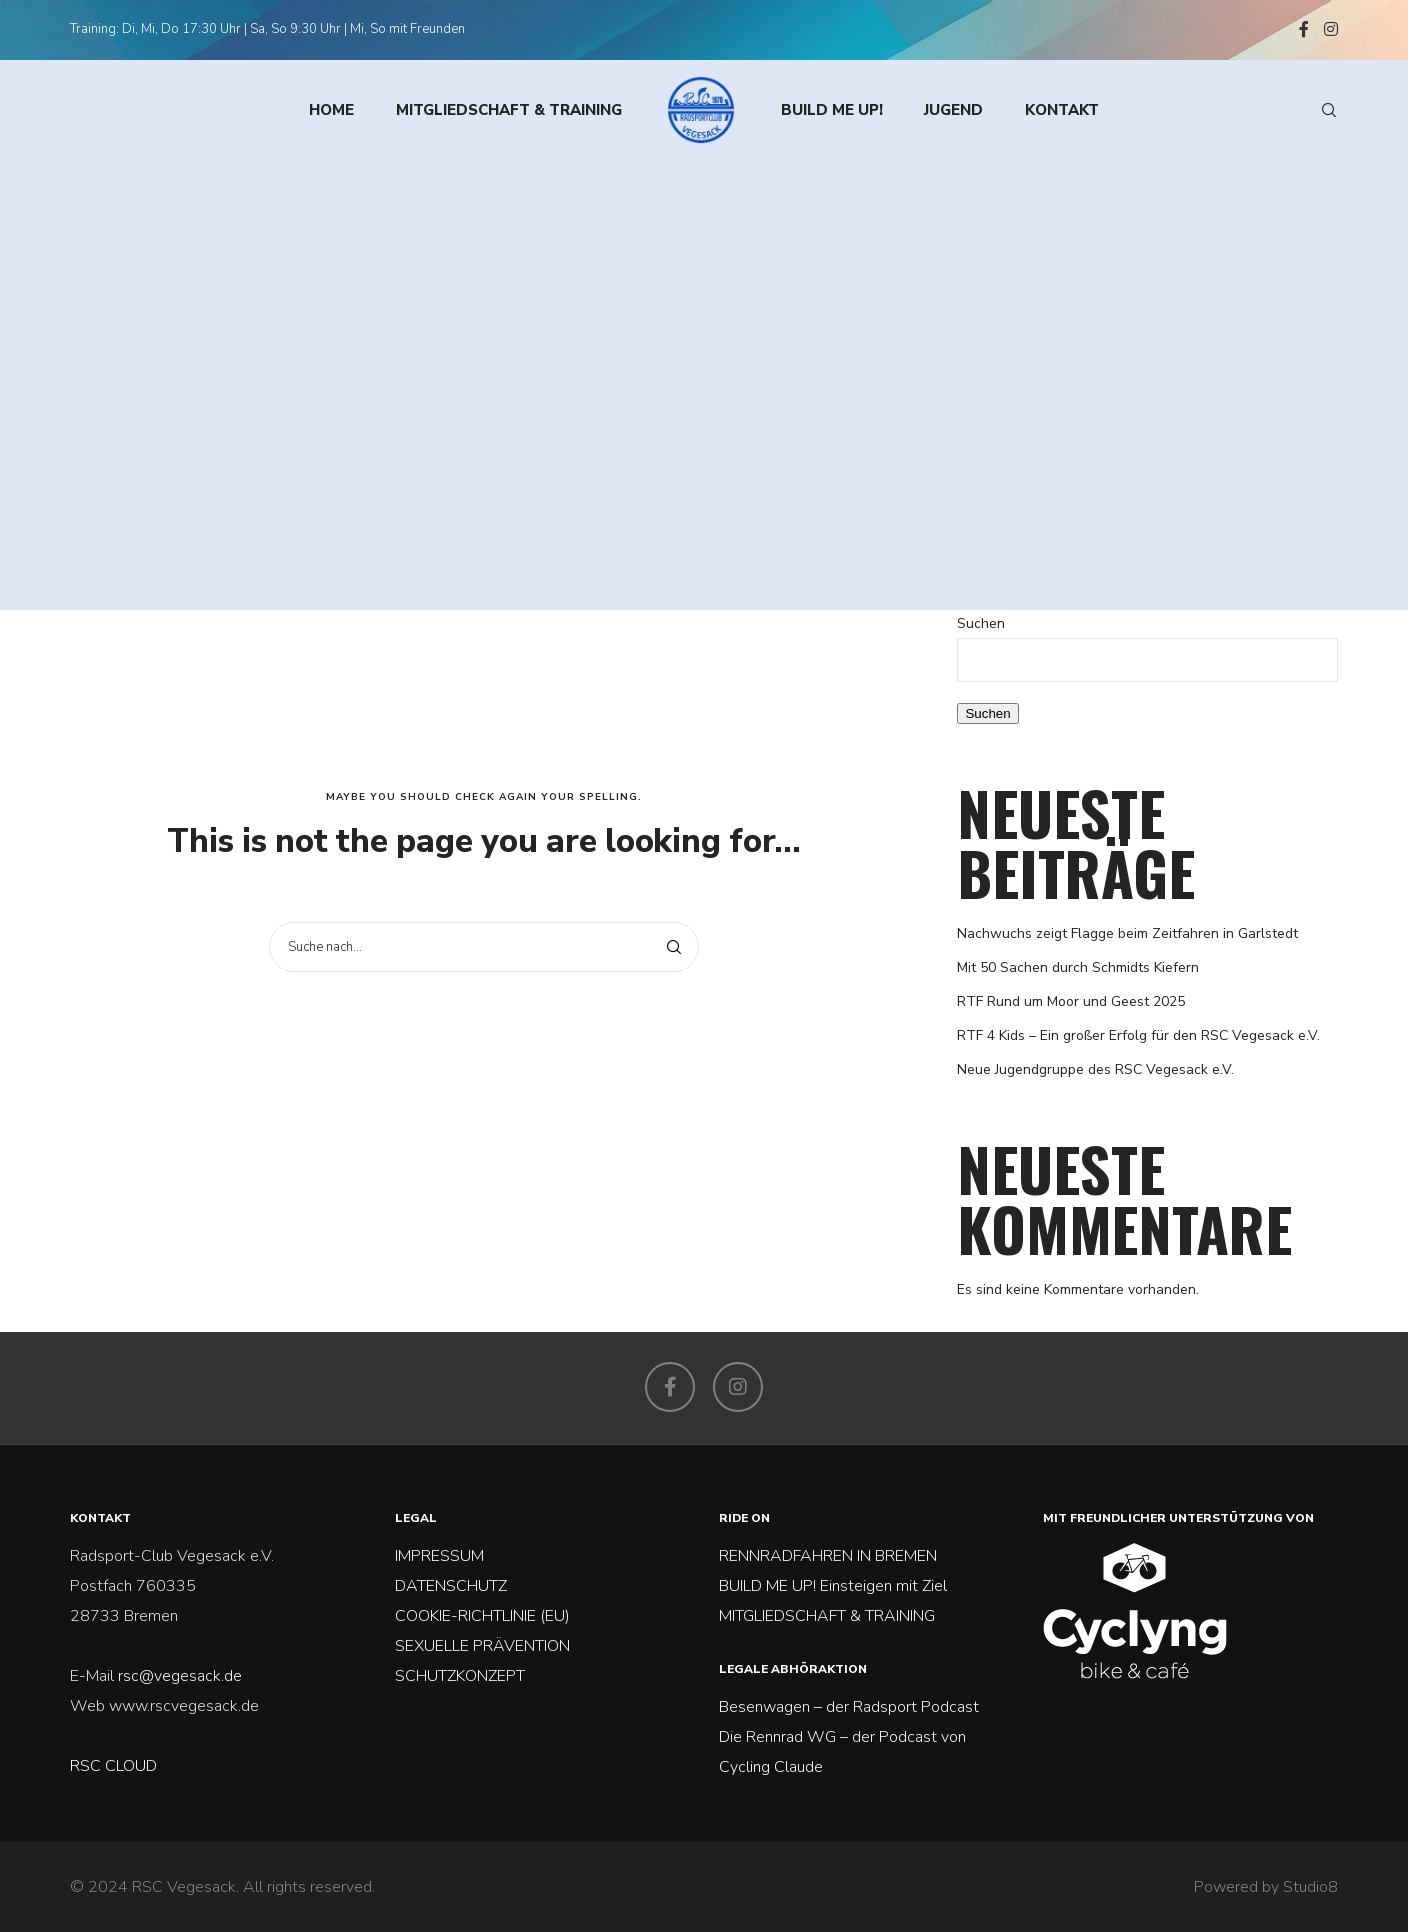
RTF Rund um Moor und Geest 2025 (1071, 1001)
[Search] (1320, 110)
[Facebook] (1304, 29)
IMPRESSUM (439, 1556)
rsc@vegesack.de (180, 1676)
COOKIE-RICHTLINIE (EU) (482, 1616)
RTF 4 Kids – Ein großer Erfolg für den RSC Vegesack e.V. (1138, 1035)
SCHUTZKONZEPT (460, 1676)
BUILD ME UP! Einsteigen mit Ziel (833, 1586)
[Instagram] (1331, 29)
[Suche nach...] (484, 947)
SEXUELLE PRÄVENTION (482, 1646)
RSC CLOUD (115, 1766)
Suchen (981, 623)
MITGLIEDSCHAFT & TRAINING (827, 1616)
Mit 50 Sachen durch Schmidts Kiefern (1078, 967)
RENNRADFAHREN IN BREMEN (828, 1556)
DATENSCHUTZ (451, 1586)
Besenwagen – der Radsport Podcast (849, 1707)
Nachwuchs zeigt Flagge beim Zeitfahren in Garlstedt (1127, 933)
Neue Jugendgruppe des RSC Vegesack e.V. (1095, 1069)
